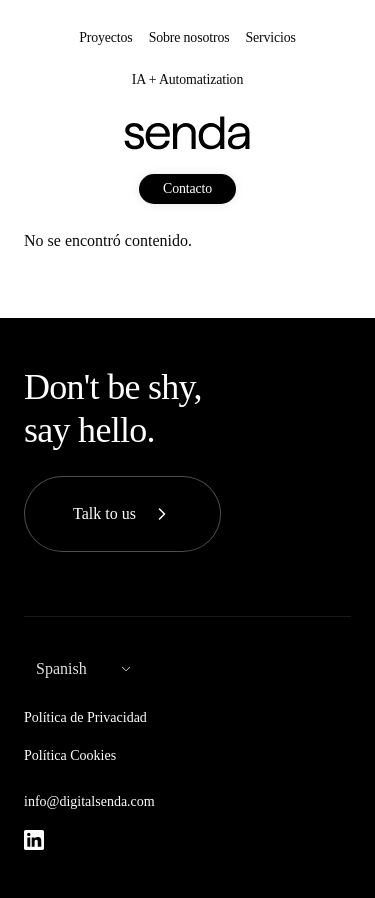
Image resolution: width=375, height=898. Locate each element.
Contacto (187, 188)
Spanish (61, 668)
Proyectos (105, 37)
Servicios (270, 37)
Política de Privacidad (85, 717)
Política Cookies (70, 755)
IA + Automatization (187, 79)
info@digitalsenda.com (89, 801)
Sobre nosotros (189, 37)
